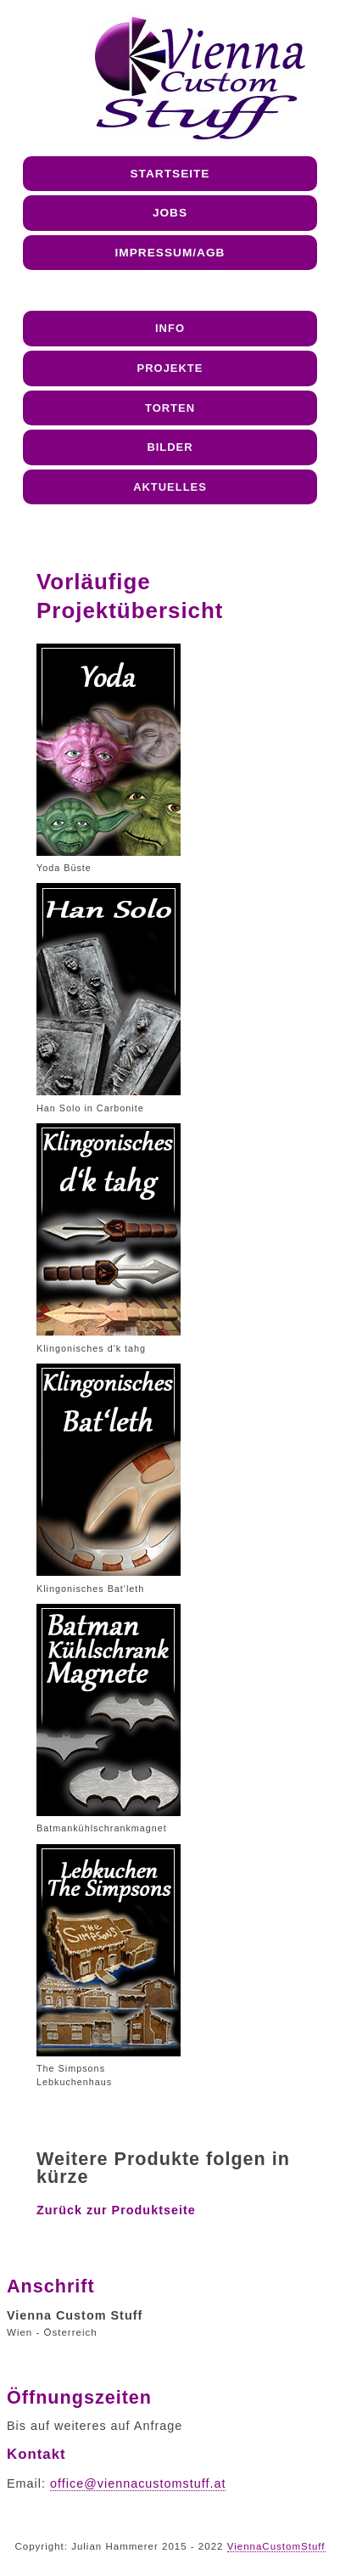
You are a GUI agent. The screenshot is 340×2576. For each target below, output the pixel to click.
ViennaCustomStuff (276, 2546)
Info (170, 328)
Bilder (169, 447)
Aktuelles (170, 487)
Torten (170, 408)
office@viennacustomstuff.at (138, 2483)
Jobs (170, 212)
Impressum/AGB (170, 252)
